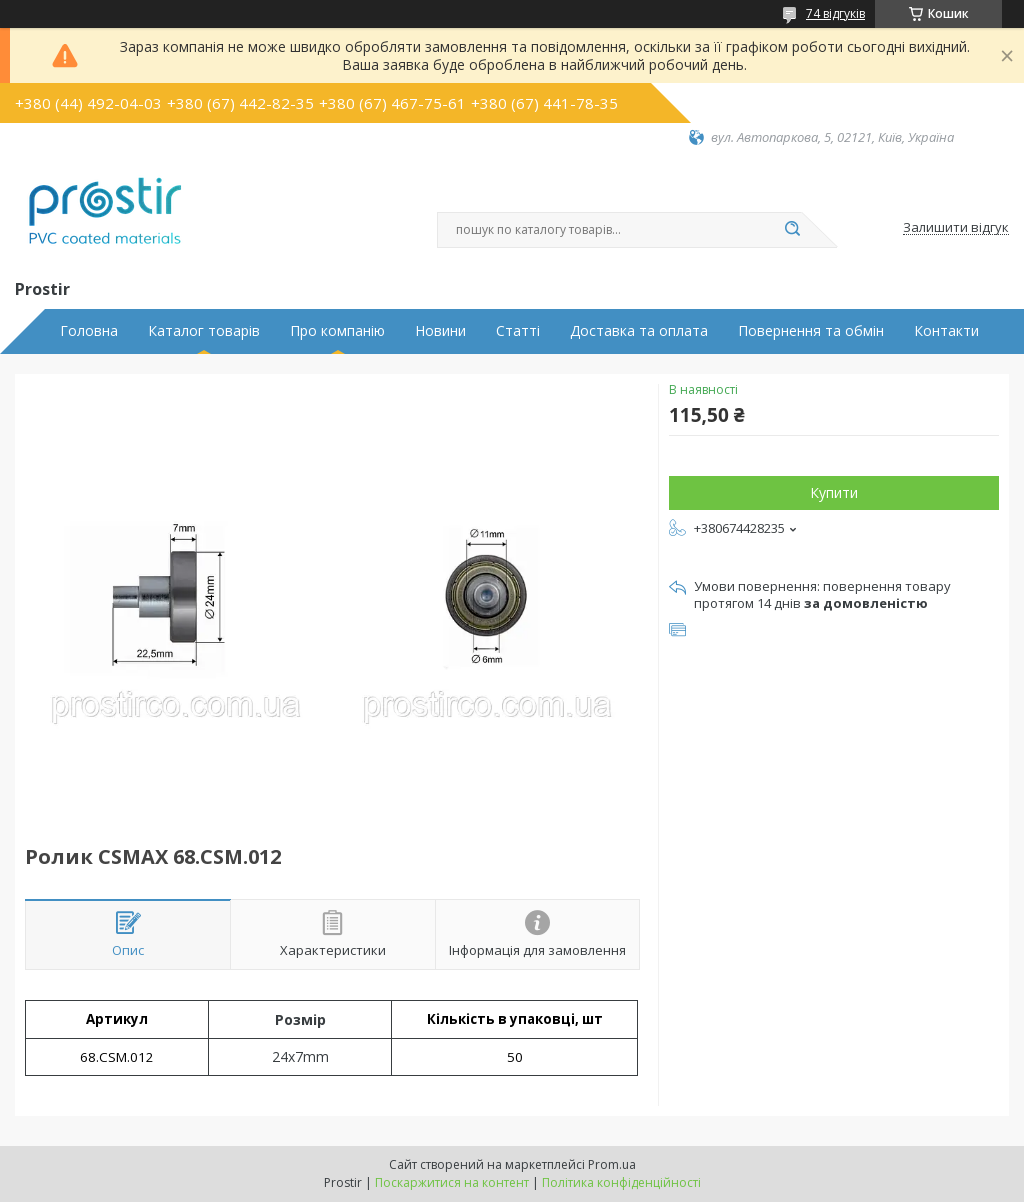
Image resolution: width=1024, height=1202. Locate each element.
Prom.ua (612, 1164)
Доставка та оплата (639, 331)
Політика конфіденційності (621, 1182)
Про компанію (337, 331)
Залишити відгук (956, 228)
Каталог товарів (204, 331)
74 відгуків (835, 13)
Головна (89, 331)
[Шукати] (792, 230)
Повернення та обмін (811, 331)
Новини (440, 331)
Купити (834, 492)
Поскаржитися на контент (452, 1182)
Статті (518, 331)
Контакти (946, 331)
